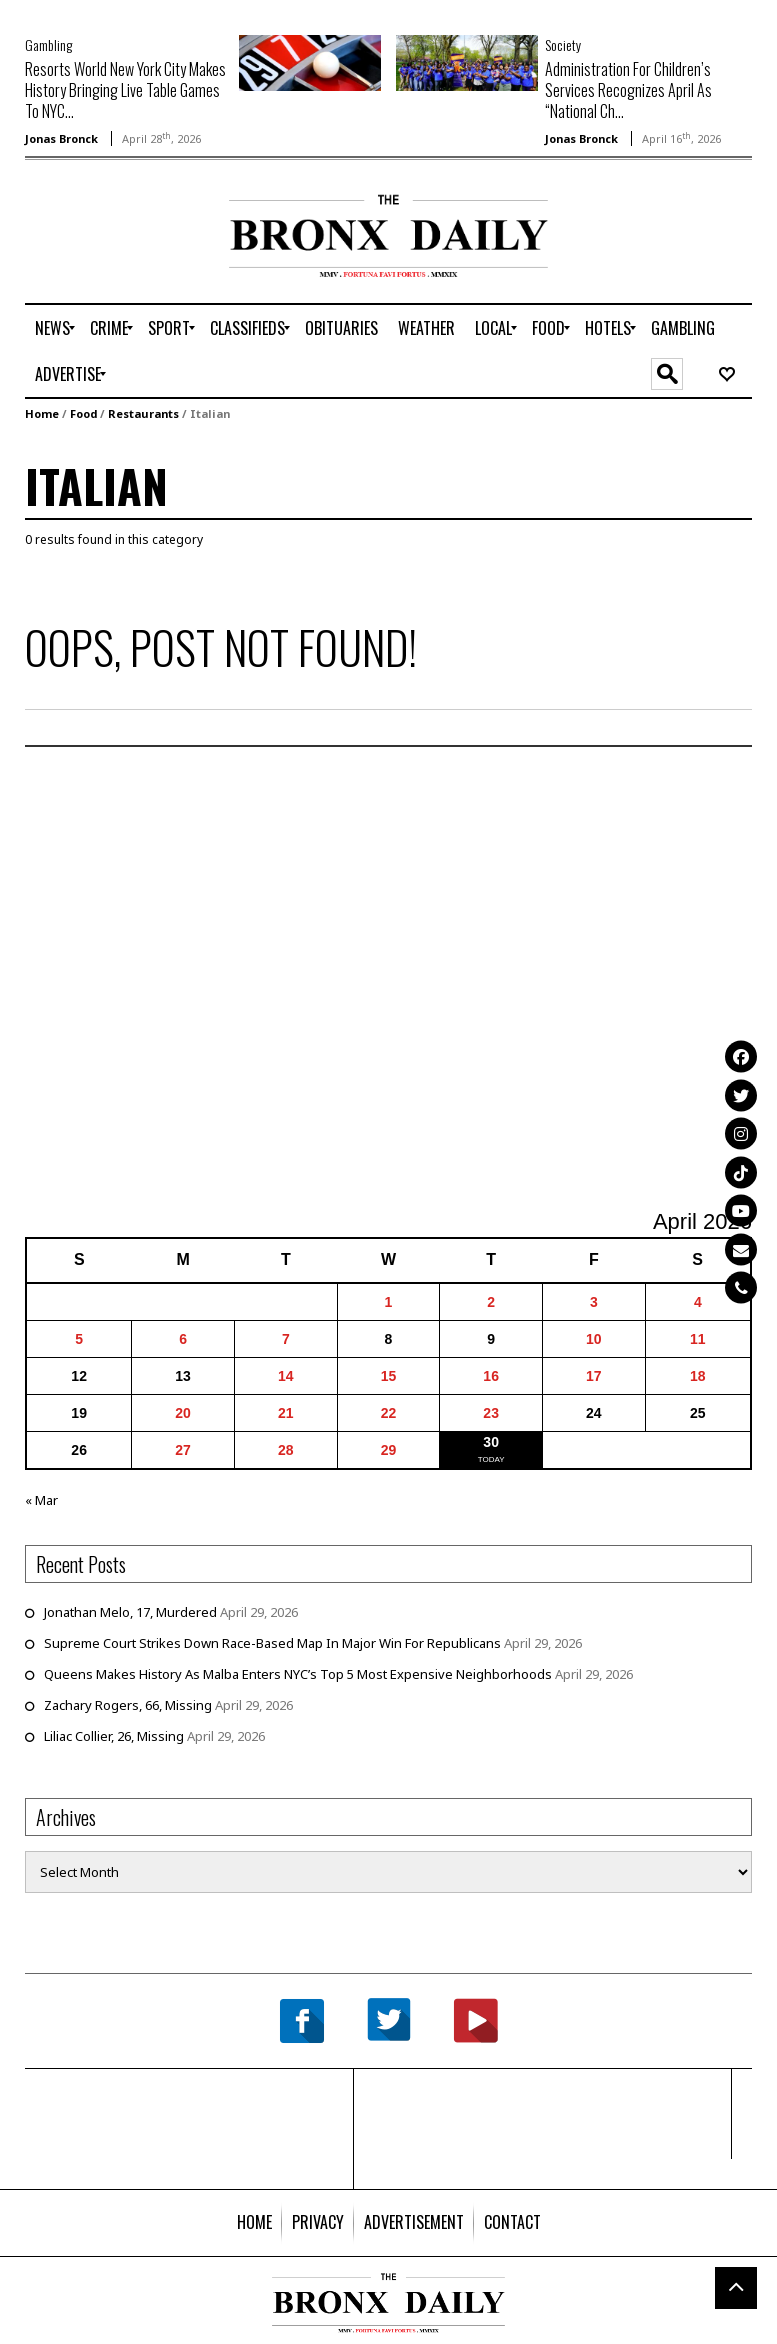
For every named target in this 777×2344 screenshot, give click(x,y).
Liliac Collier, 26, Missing (114, 1736)
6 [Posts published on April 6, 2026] (183, 1339)
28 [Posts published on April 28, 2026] (286, 1450)
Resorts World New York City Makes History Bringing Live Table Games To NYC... (125, 90)
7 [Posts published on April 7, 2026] (286, 1339)
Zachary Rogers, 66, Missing (128, 1705)
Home (42, 413)
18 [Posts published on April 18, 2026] (698, 1376)
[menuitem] (52, 328)
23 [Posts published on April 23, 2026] (491, 1413)
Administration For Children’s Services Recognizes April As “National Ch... (628, 90)
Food (83, 413)
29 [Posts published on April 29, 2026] (389, 1450)
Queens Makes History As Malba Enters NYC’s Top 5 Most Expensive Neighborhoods (298, 1674)
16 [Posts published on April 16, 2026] (491, 1376)
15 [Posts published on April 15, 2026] (389, 1376)
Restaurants (143, 413)
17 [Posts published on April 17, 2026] (594, 1376)
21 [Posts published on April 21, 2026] (286, 1413)
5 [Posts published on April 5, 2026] (79, 1339)
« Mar (41, 1500)
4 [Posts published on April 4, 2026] (698, 1302)
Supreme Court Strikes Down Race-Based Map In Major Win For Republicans (272, 1643)
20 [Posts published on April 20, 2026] (183, 1413)
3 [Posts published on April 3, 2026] (594, 1302)
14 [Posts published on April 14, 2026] (286, 1376)
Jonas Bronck (61, 138)
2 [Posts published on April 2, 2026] (491, 1302)
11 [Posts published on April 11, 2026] (698, 1339)
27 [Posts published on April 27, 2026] (183, 1450)
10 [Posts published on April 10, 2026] (594, 1339)
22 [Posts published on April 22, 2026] (389, 1413)
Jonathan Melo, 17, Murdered (130, 1612)
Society (563, 44)
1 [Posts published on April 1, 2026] (389, 1302)
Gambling (48, 44)
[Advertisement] (142, 258)
